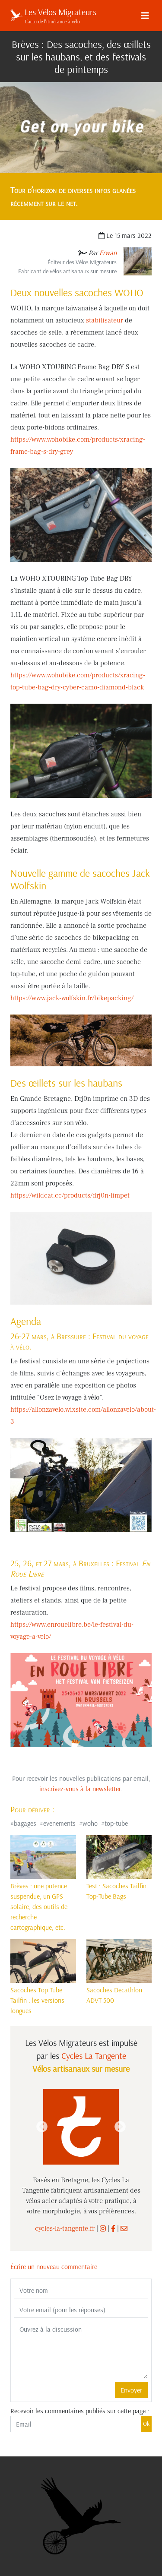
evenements (59, 1823)
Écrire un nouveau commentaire (53, 2266)
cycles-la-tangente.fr (65, 2228)
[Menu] (145, 15)
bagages (25, 1823)
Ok (146, 2423)
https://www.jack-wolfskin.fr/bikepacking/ (71, 998)
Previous (42, 2127)
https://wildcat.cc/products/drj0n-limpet (70, 1195)
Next (120, 2127)
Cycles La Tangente (93, 2055)
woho (90, 1823)
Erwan (108, 252)
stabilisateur (104, 320)
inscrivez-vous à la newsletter (80, 1788)
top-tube (116, 1823)
